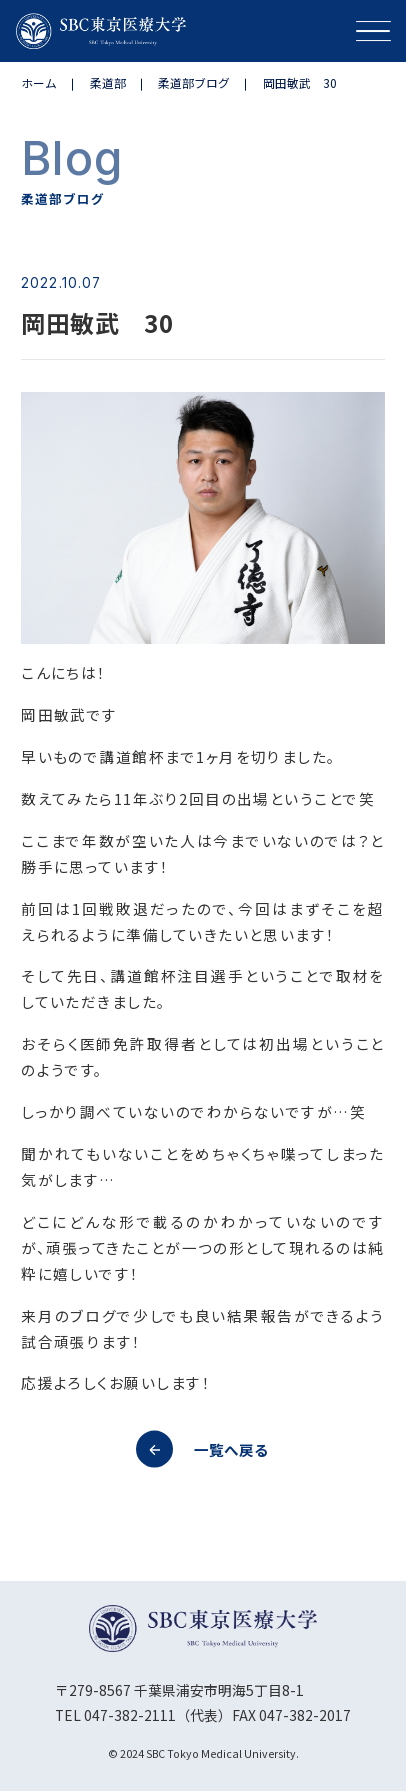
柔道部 (108, 82)
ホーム (39, 82)
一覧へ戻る (202, 1449)
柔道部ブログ (194, 82)
